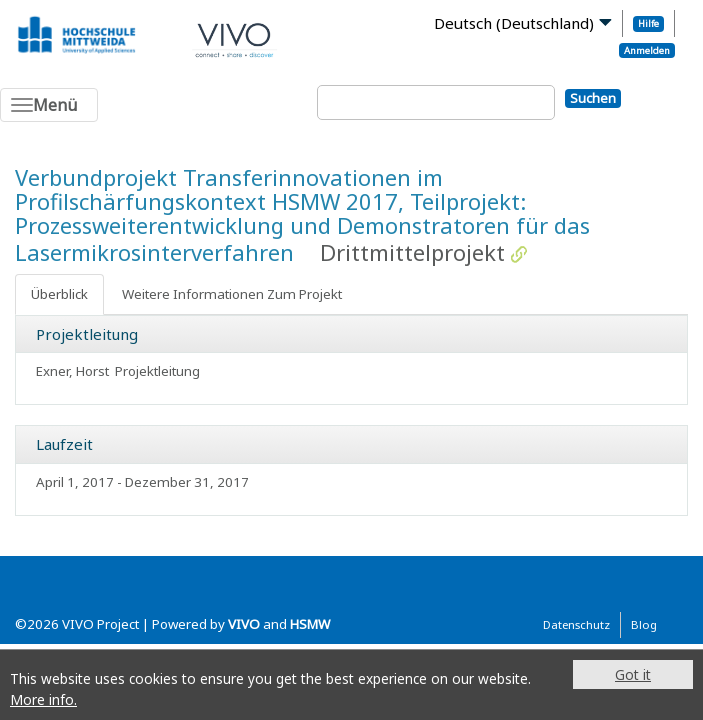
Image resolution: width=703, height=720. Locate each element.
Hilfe (648, 23)
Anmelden (647, 50)
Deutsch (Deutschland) (514, 23)
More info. (43, 699)
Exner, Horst (72, 371)
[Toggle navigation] (49, 105)
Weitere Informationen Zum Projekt (232, 294)
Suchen (593, 98)
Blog (644, 624)
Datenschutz (576, 624)
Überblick (59, 294)
